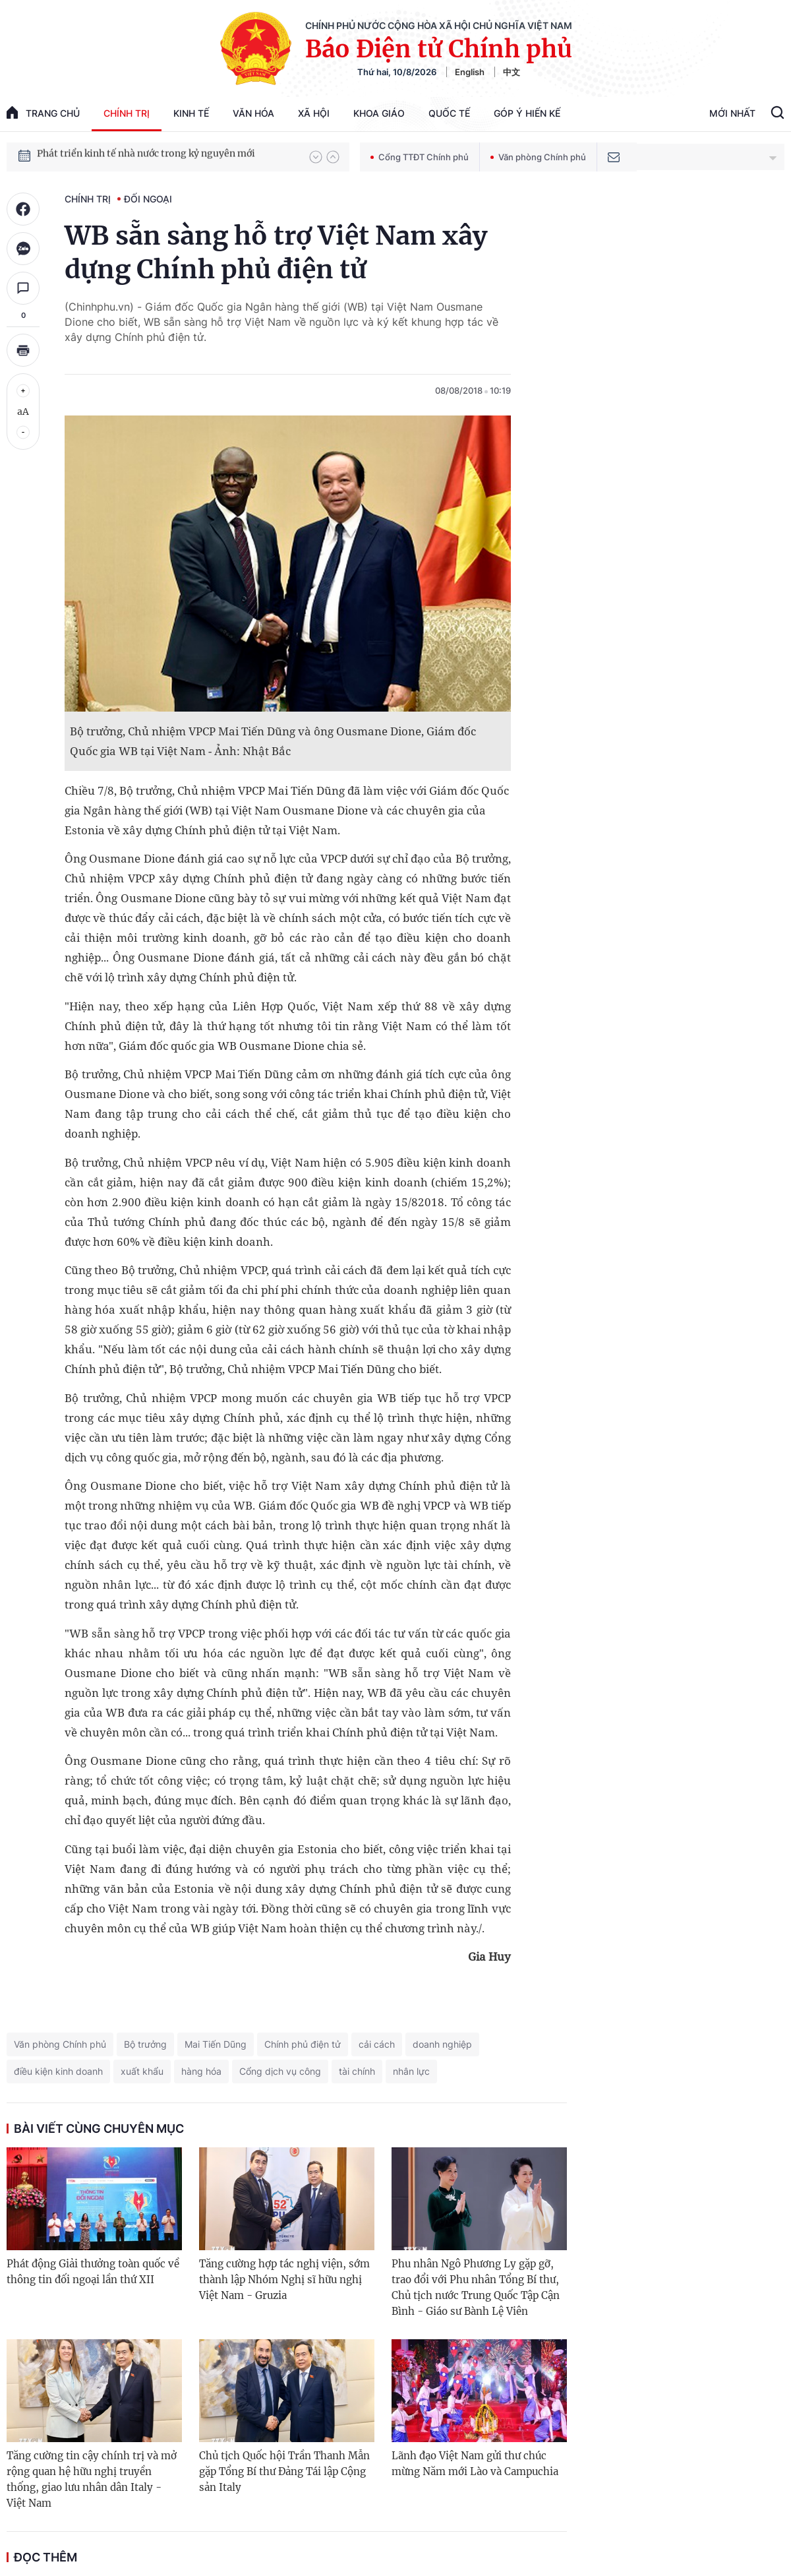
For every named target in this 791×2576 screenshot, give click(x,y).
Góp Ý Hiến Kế (527, 113)
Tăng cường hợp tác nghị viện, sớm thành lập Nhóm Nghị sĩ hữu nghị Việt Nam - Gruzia (284, 2279)
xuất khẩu (142, 2071)
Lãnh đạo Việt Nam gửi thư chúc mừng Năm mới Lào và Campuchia (475, 2463)
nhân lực (411, 2071)
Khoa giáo (379, 113)
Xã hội (314, 113)
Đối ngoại (148, 198)
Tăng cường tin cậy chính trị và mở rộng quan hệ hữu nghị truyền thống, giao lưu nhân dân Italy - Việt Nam (92, 2479)
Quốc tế (449, 113)
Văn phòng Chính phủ (538, 157)
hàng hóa (201, 2071)
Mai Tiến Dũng (216, 2044)
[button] (315, 157)
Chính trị (126, 113)
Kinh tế (191, 113)
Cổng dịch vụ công (280, 2071)
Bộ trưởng (145, 2044)
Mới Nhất (732, 113)
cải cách (377, 2044)
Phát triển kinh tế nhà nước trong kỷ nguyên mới (146, 156)
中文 (511, 72)
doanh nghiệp (442, 2044)
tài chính (357, 2071)
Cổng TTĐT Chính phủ (419, 157)
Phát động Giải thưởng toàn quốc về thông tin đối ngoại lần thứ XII (93, 2271)
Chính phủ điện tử (302, 2044)
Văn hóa (253, 113)
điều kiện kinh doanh (58, 2071)
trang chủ (43, 112)
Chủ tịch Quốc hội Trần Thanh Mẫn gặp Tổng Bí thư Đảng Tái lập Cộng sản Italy (284, 2471)
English (469, 72)
